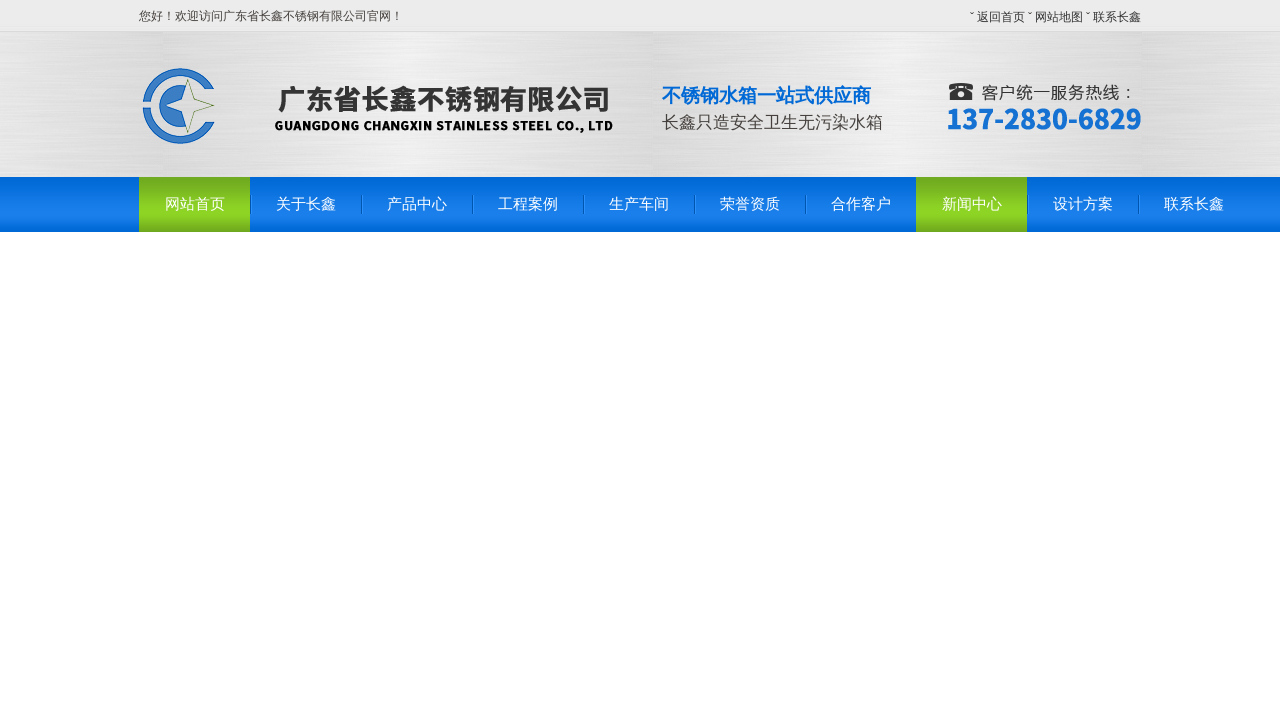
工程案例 (528, 204)
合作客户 (861, 204)
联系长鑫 (1117, 17)
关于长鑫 (306, 204)
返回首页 (1001, 17)
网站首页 (195, 204)
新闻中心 (972, 204)
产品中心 (417, 204)
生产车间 (639, 204)
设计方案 (1083, 204)
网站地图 (1059, 17)
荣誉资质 (750, 204)
